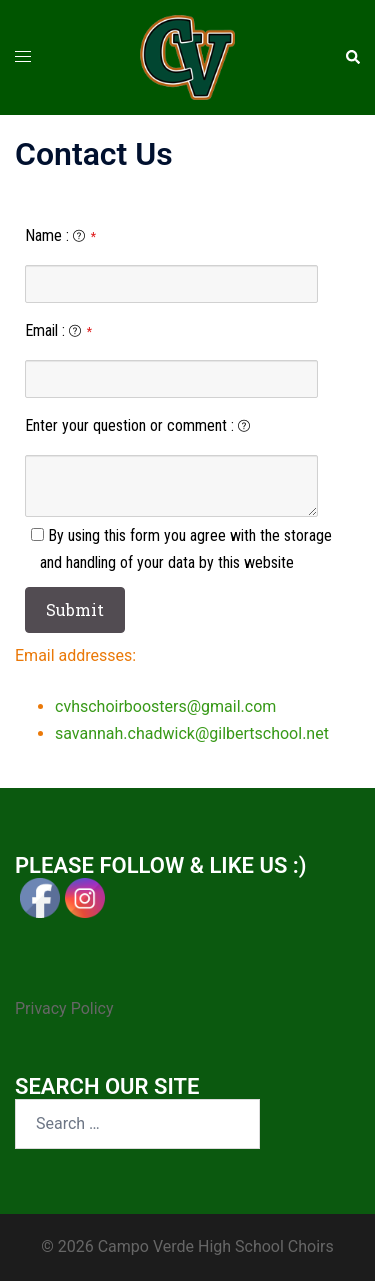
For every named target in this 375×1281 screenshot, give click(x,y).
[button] (352, 57)
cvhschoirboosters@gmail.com (165, 706)
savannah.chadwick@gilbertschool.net (192, 733)
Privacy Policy (64, 1008)
